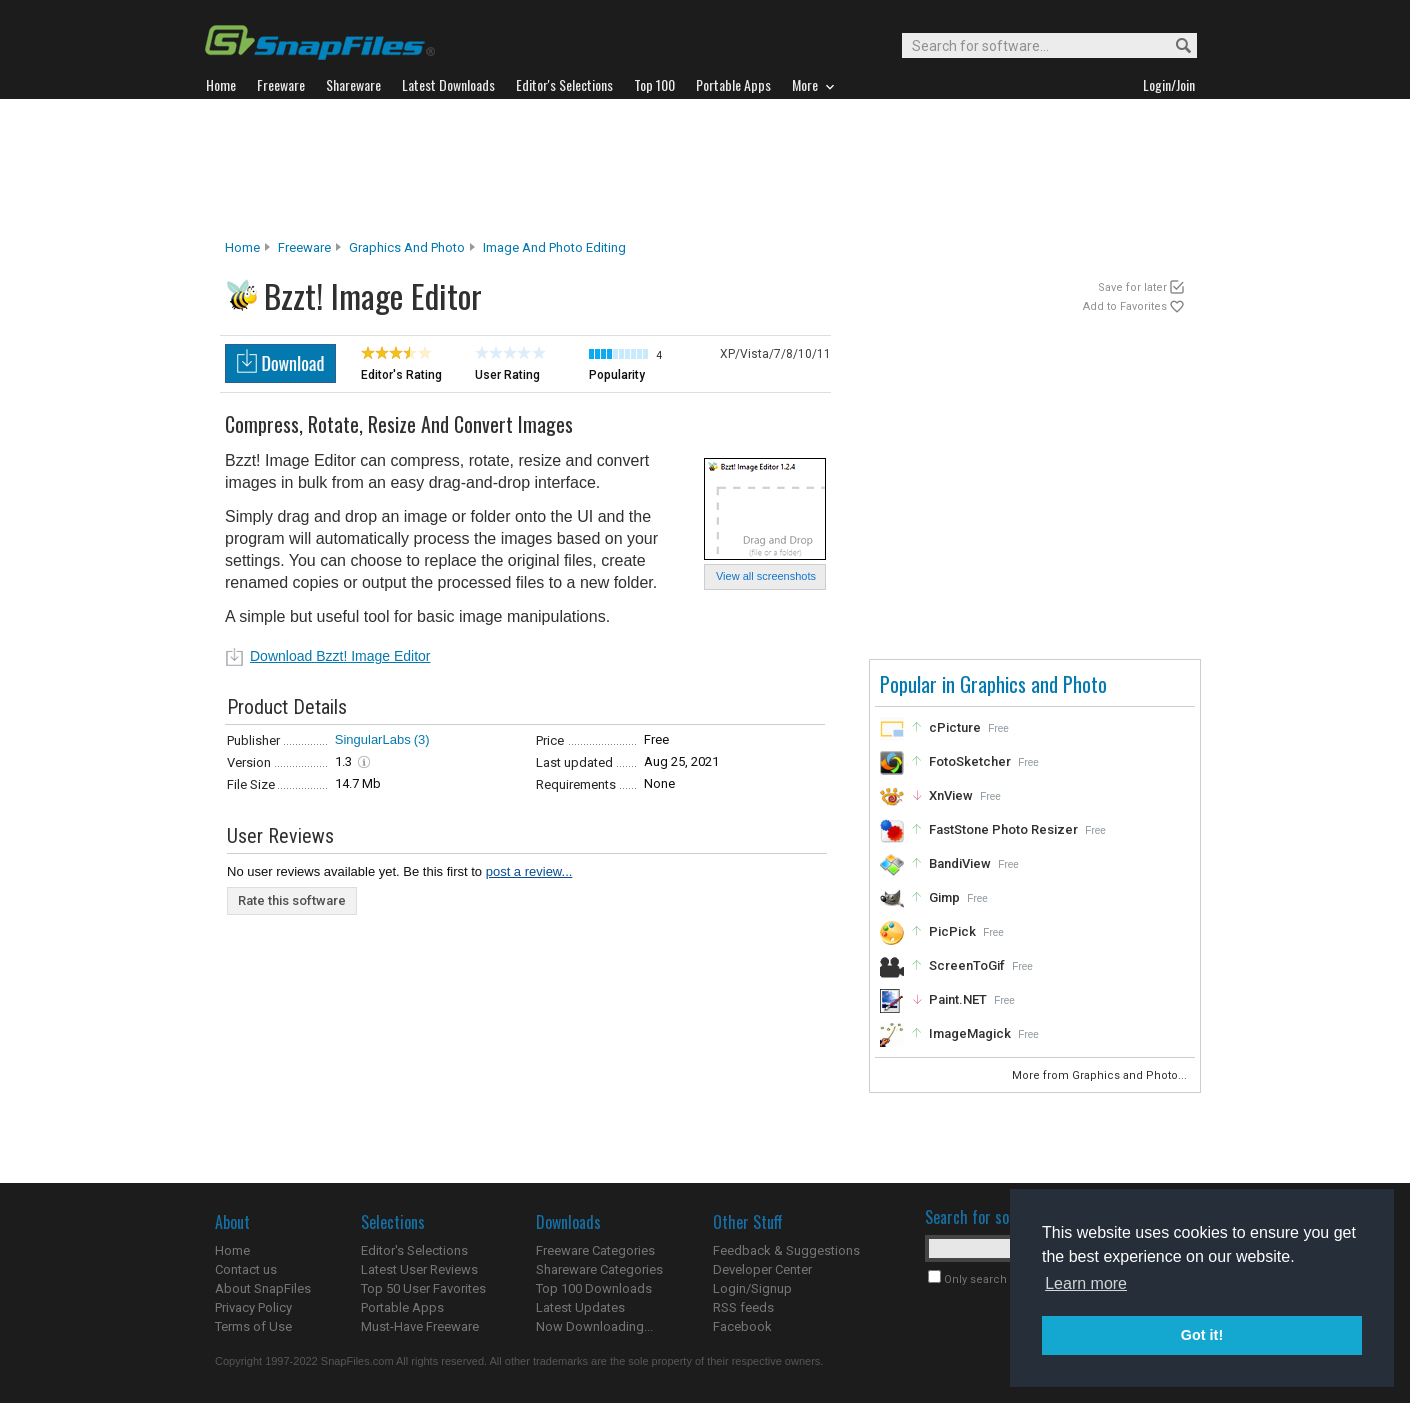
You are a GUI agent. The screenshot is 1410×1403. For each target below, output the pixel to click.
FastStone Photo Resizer (1003, 829)
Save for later (1132, 287)
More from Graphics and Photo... (1101, 1075)
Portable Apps (402, 1307)
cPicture (955, 727)
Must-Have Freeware (420, 1326)
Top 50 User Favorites (423, 1288)
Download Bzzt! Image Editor (340, 656)
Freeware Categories (595, 1250)
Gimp (944, 897)
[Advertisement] (705, 169)
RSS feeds (743, 1307)
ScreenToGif (967, 965)
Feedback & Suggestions (786, 1250)
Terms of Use (253, 1326)
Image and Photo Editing (554, 247)
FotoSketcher (970, 761)
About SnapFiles (263, 1288)
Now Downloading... (594, 1326)
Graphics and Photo (407, 247)
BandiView (960, 863)
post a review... (529, 871)
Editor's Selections (414, 1250)
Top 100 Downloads (594, 1288)
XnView (951, 795)
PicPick (952, 931)
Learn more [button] (1086, 1283)
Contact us (246, 1269)
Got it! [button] (1202, 1335)
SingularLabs (373, 739)
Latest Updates (580, 1307)
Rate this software (292, 900)
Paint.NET (958, 999)
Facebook (742, 1326)
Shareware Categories (599, 1269)
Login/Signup (752, 1288)
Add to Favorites (1125, 306)
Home (242, 247)
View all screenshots (766, 576)
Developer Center (762, 1269)
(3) (422, 739)
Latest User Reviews (419, 1269)
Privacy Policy (253, 1307)
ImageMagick (970, 1033)
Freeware (304, 247)
